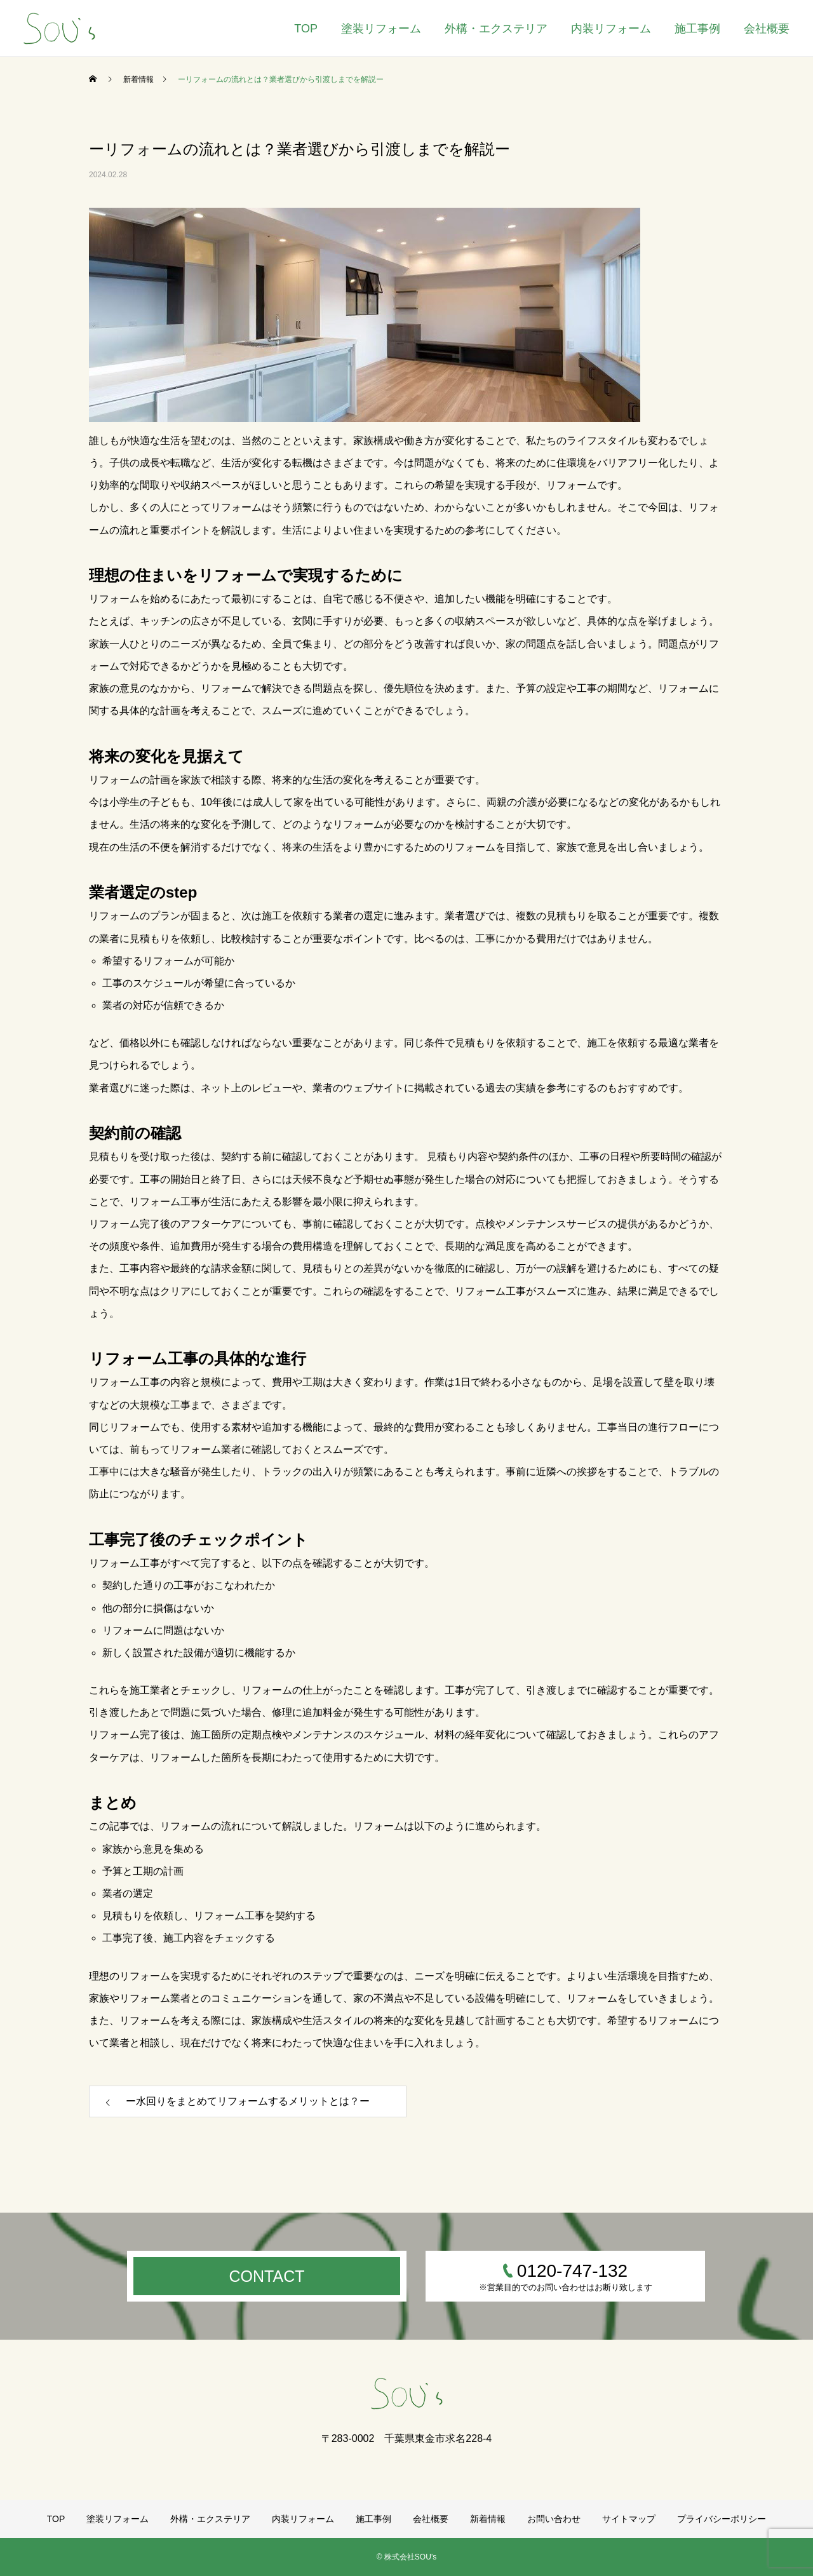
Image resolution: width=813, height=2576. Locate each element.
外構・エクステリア (496, 28)
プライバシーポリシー (721, 2519)
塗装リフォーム (381, 28)
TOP (306, 28)
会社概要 (766, 28)
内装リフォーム (611, 28)
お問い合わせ (554, 2519)
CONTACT (267, 2276)
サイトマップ (628, 2519)
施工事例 (697, 28)
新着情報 (488, 2519)
